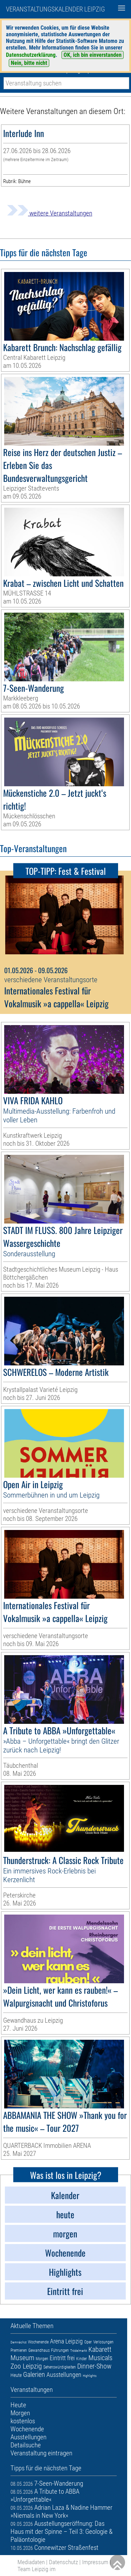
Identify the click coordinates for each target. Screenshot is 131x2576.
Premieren (18, 2350)
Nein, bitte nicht (29, 63)
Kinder (81, 2358)
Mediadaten (31, 2562)
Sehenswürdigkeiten (59, 2367)
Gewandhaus (39, 2350)
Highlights (89, 2376)
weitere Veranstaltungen (49, 213)
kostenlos (22, 2421)
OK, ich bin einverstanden (93, 55)
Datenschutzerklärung (31, 55)
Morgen (42, 2358)
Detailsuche (25, 2445)
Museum (22, 2358)
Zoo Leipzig (26, 2366)
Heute (16, 2375)
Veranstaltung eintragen (41, 2453)
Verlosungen (103, 2342)
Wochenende (38, 2342)
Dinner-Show (94, 2366)
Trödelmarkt (78, 2351)
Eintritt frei (62, 2358)
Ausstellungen (63, 2374)
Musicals (100, 2358)
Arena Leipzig (66, 2341)
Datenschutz (63, 2562)
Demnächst (18, 2342)
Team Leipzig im (36, 2569)
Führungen (60, 2350)
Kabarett (99, 2349)
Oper (88, 2342)
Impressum (95, 2562)
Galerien (34, 2374)
